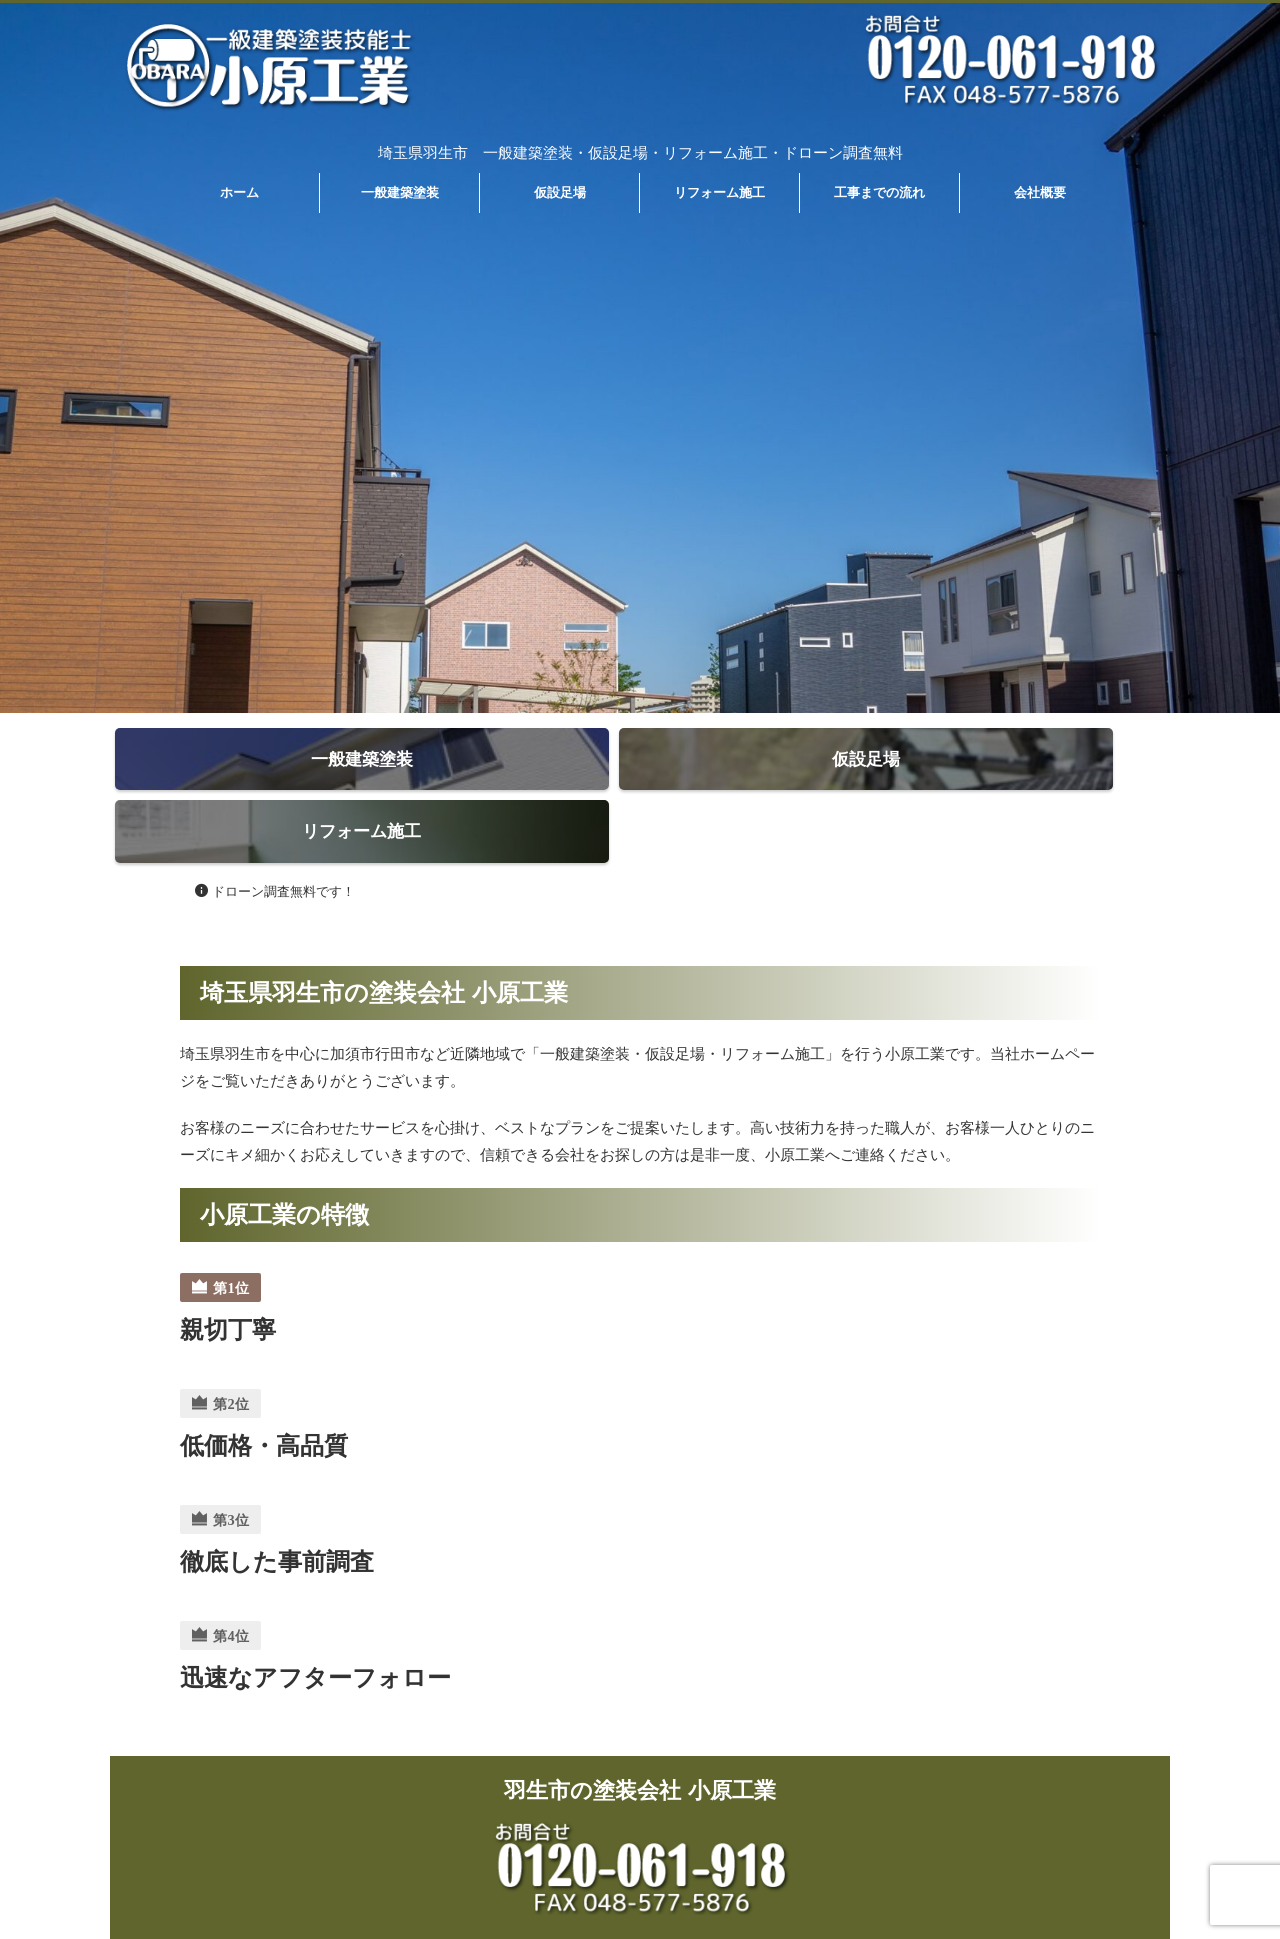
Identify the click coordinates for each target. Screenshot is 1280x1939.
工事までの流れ (879, 192)
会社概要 (1040, 192)
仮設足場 (560, 192)
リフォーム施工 (719, 192)
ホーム (239, 192)
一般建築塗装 (400, 192)
